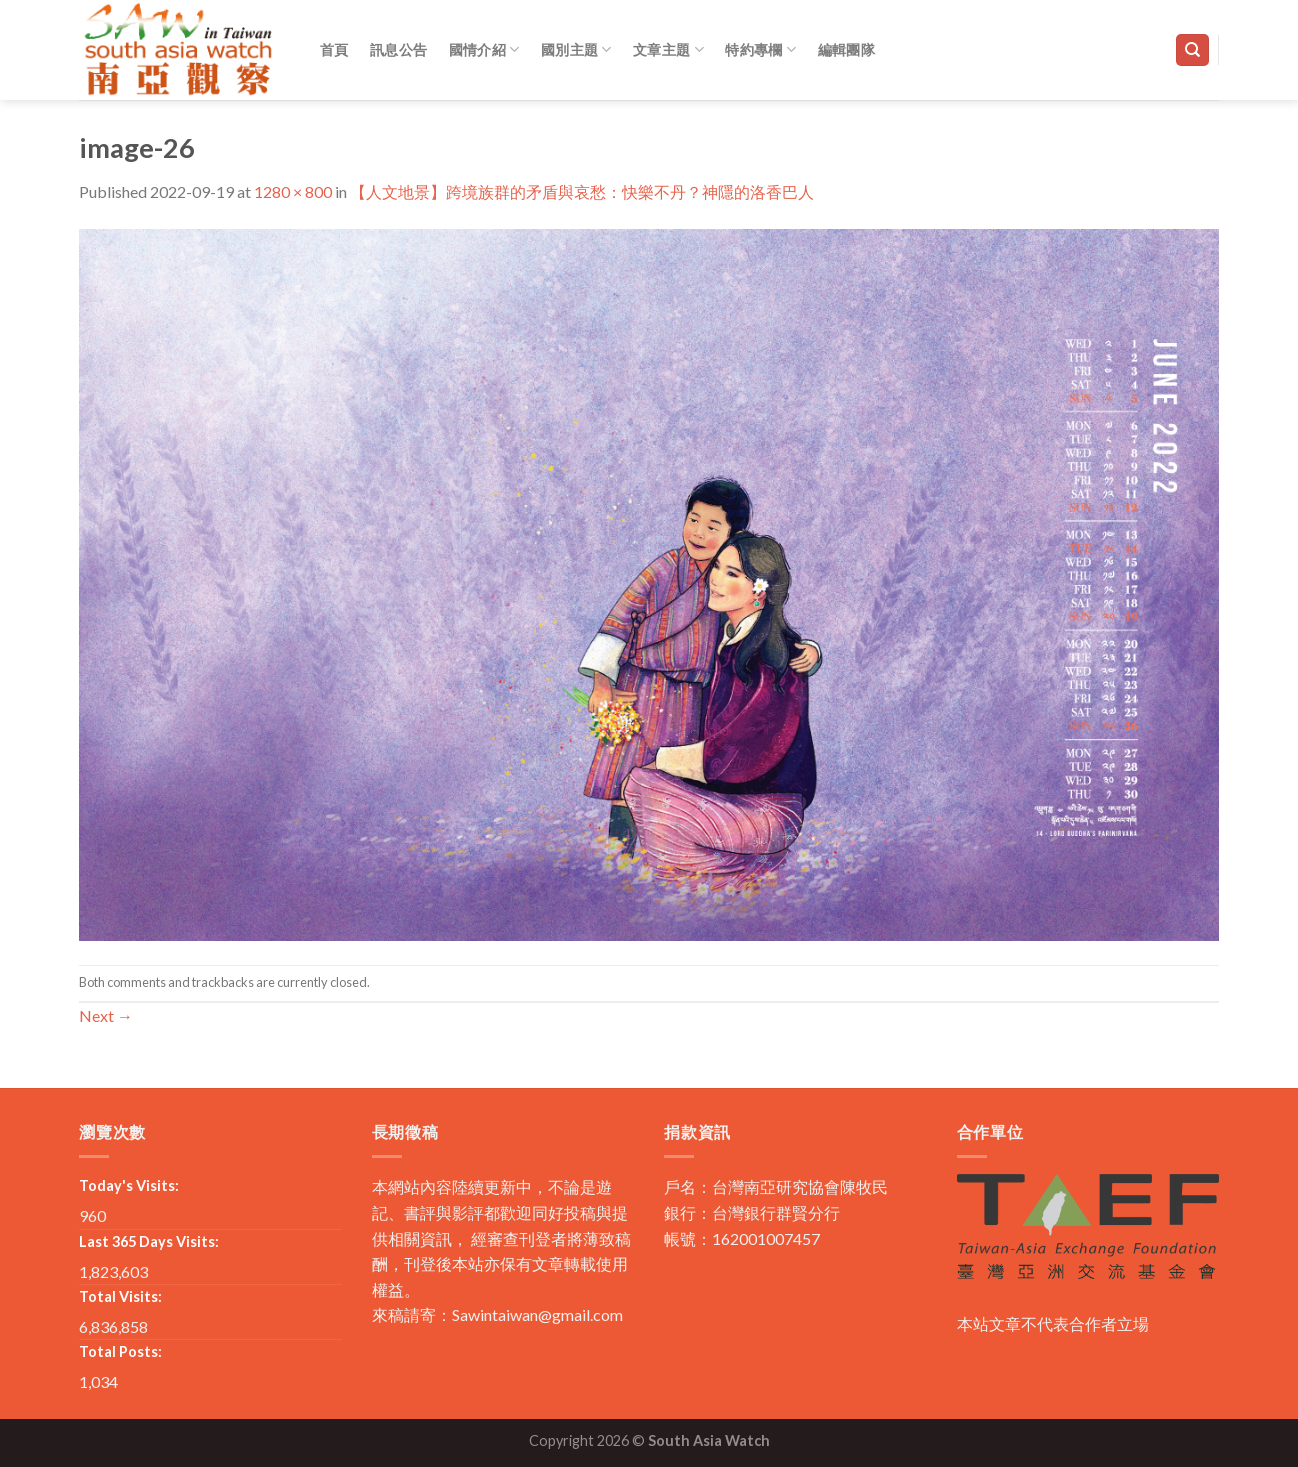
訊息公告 (398, 49)
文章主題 (668, 49)
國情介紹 (484, 49)
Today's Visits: (129, 1185)
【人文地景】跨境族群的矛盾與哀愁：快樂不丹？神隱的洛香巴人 (582, 191)
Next (106, 1015)
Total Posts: (120, 1351)
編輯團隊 (846, 49)
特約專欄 (760, 49)
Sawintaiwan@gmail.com (537, 1314)
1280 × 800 (293, 191)
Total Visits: (120, 1296)
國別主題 (576, 49)
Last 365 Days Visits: (149, 1241)
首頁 (334, 49)
